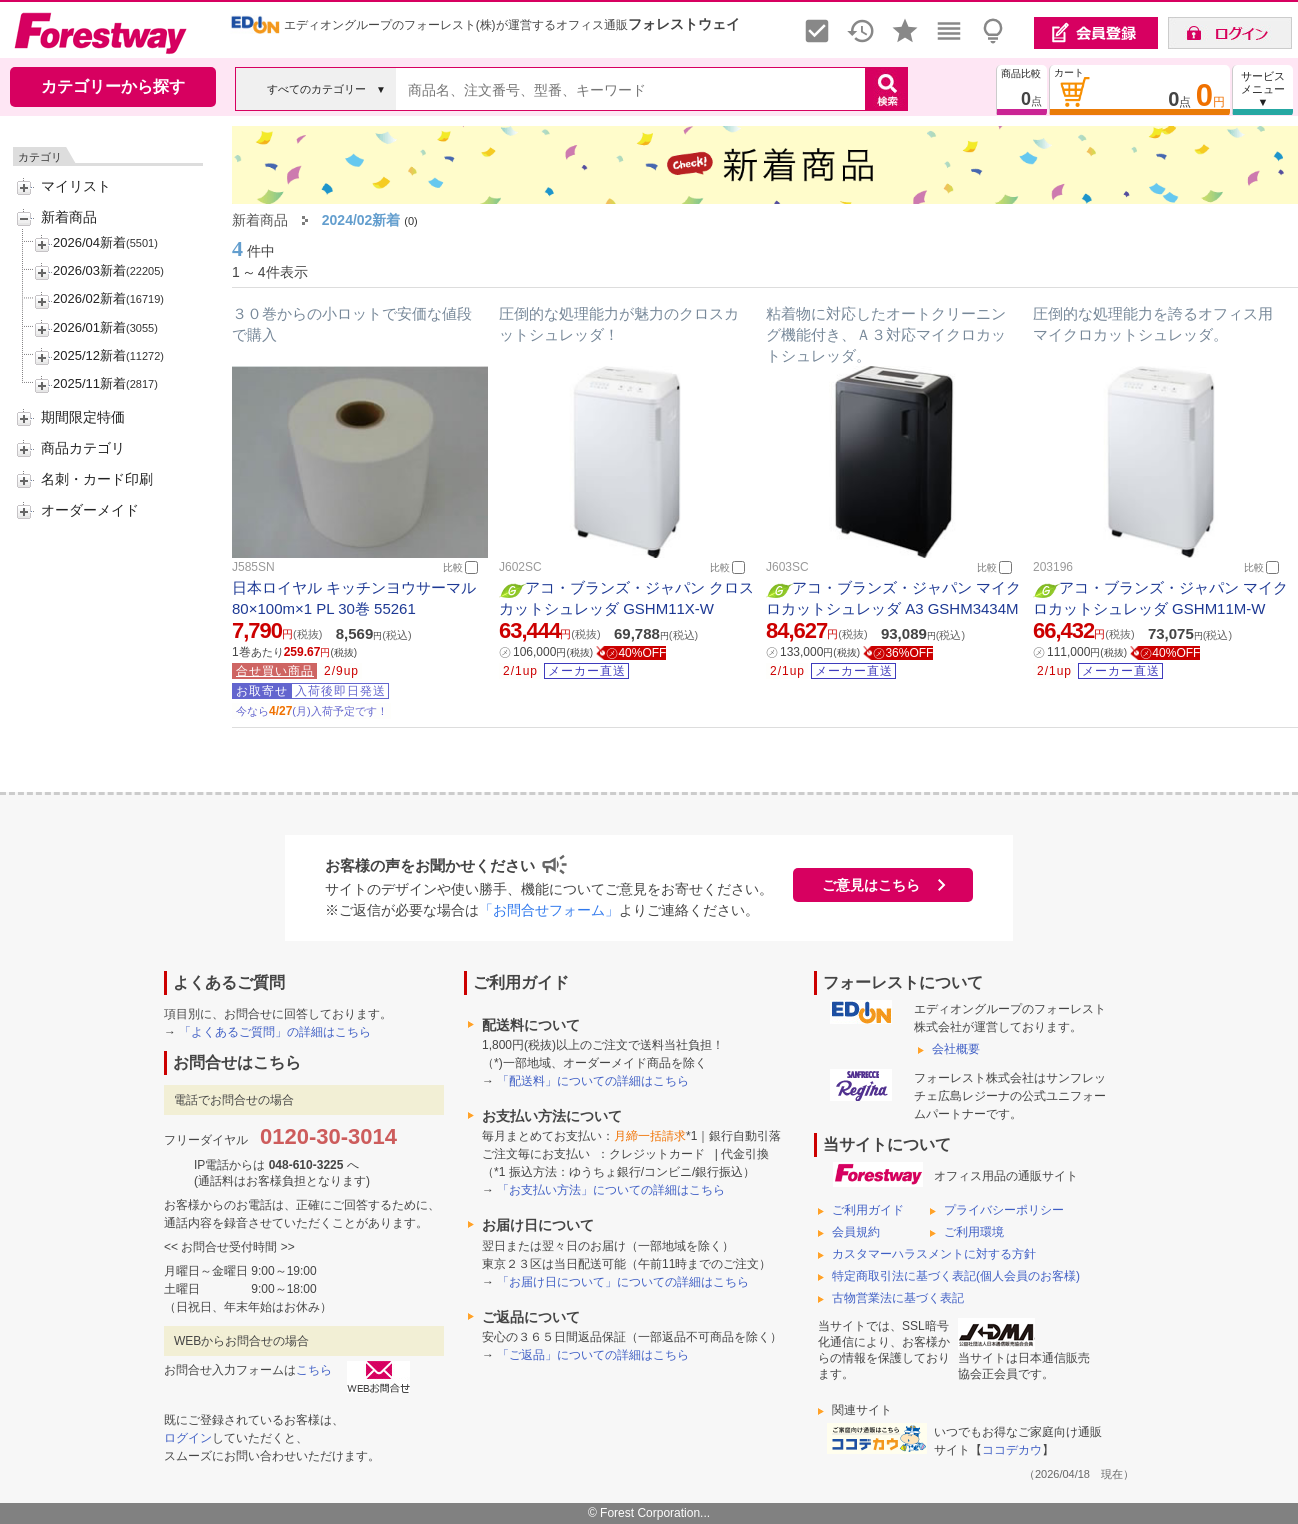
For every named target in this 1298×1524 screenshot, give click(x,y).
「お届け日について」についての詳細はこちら (623, 1282)
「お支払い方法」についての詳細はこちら (611, 1190)
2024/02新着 (361, 220)
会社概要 (956, 1049)
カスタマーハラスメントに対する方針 (934, 1254)
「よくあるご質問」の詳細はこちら (275, 1032)
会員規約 (856, 1232)
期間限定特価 (83, 417)
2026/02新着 (89, 298)
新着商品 (69, 217)
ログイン (188, 1438)
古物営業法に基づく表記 (898, 1298)
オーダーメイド (90, 510)
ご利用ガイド (868, 1210)
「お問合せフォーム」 (549, 910)
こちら (314, 1370)
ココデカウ (1012, 1450)
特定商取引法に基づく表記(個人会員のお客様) (956, 1276)
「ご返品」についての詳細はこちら (593, 1355)
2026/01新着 (89, 327)
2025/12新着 (89, 355)
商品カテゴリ (83, 448)
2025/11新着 (89, 383)
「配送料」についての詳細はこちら (593, 1081)
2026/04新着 (89, 242)
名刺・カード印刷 (97, 479)
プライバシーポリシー (1004, 1210)
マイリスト (76, 186)
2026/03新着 (89, 270)
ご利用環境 (974, 1232)
